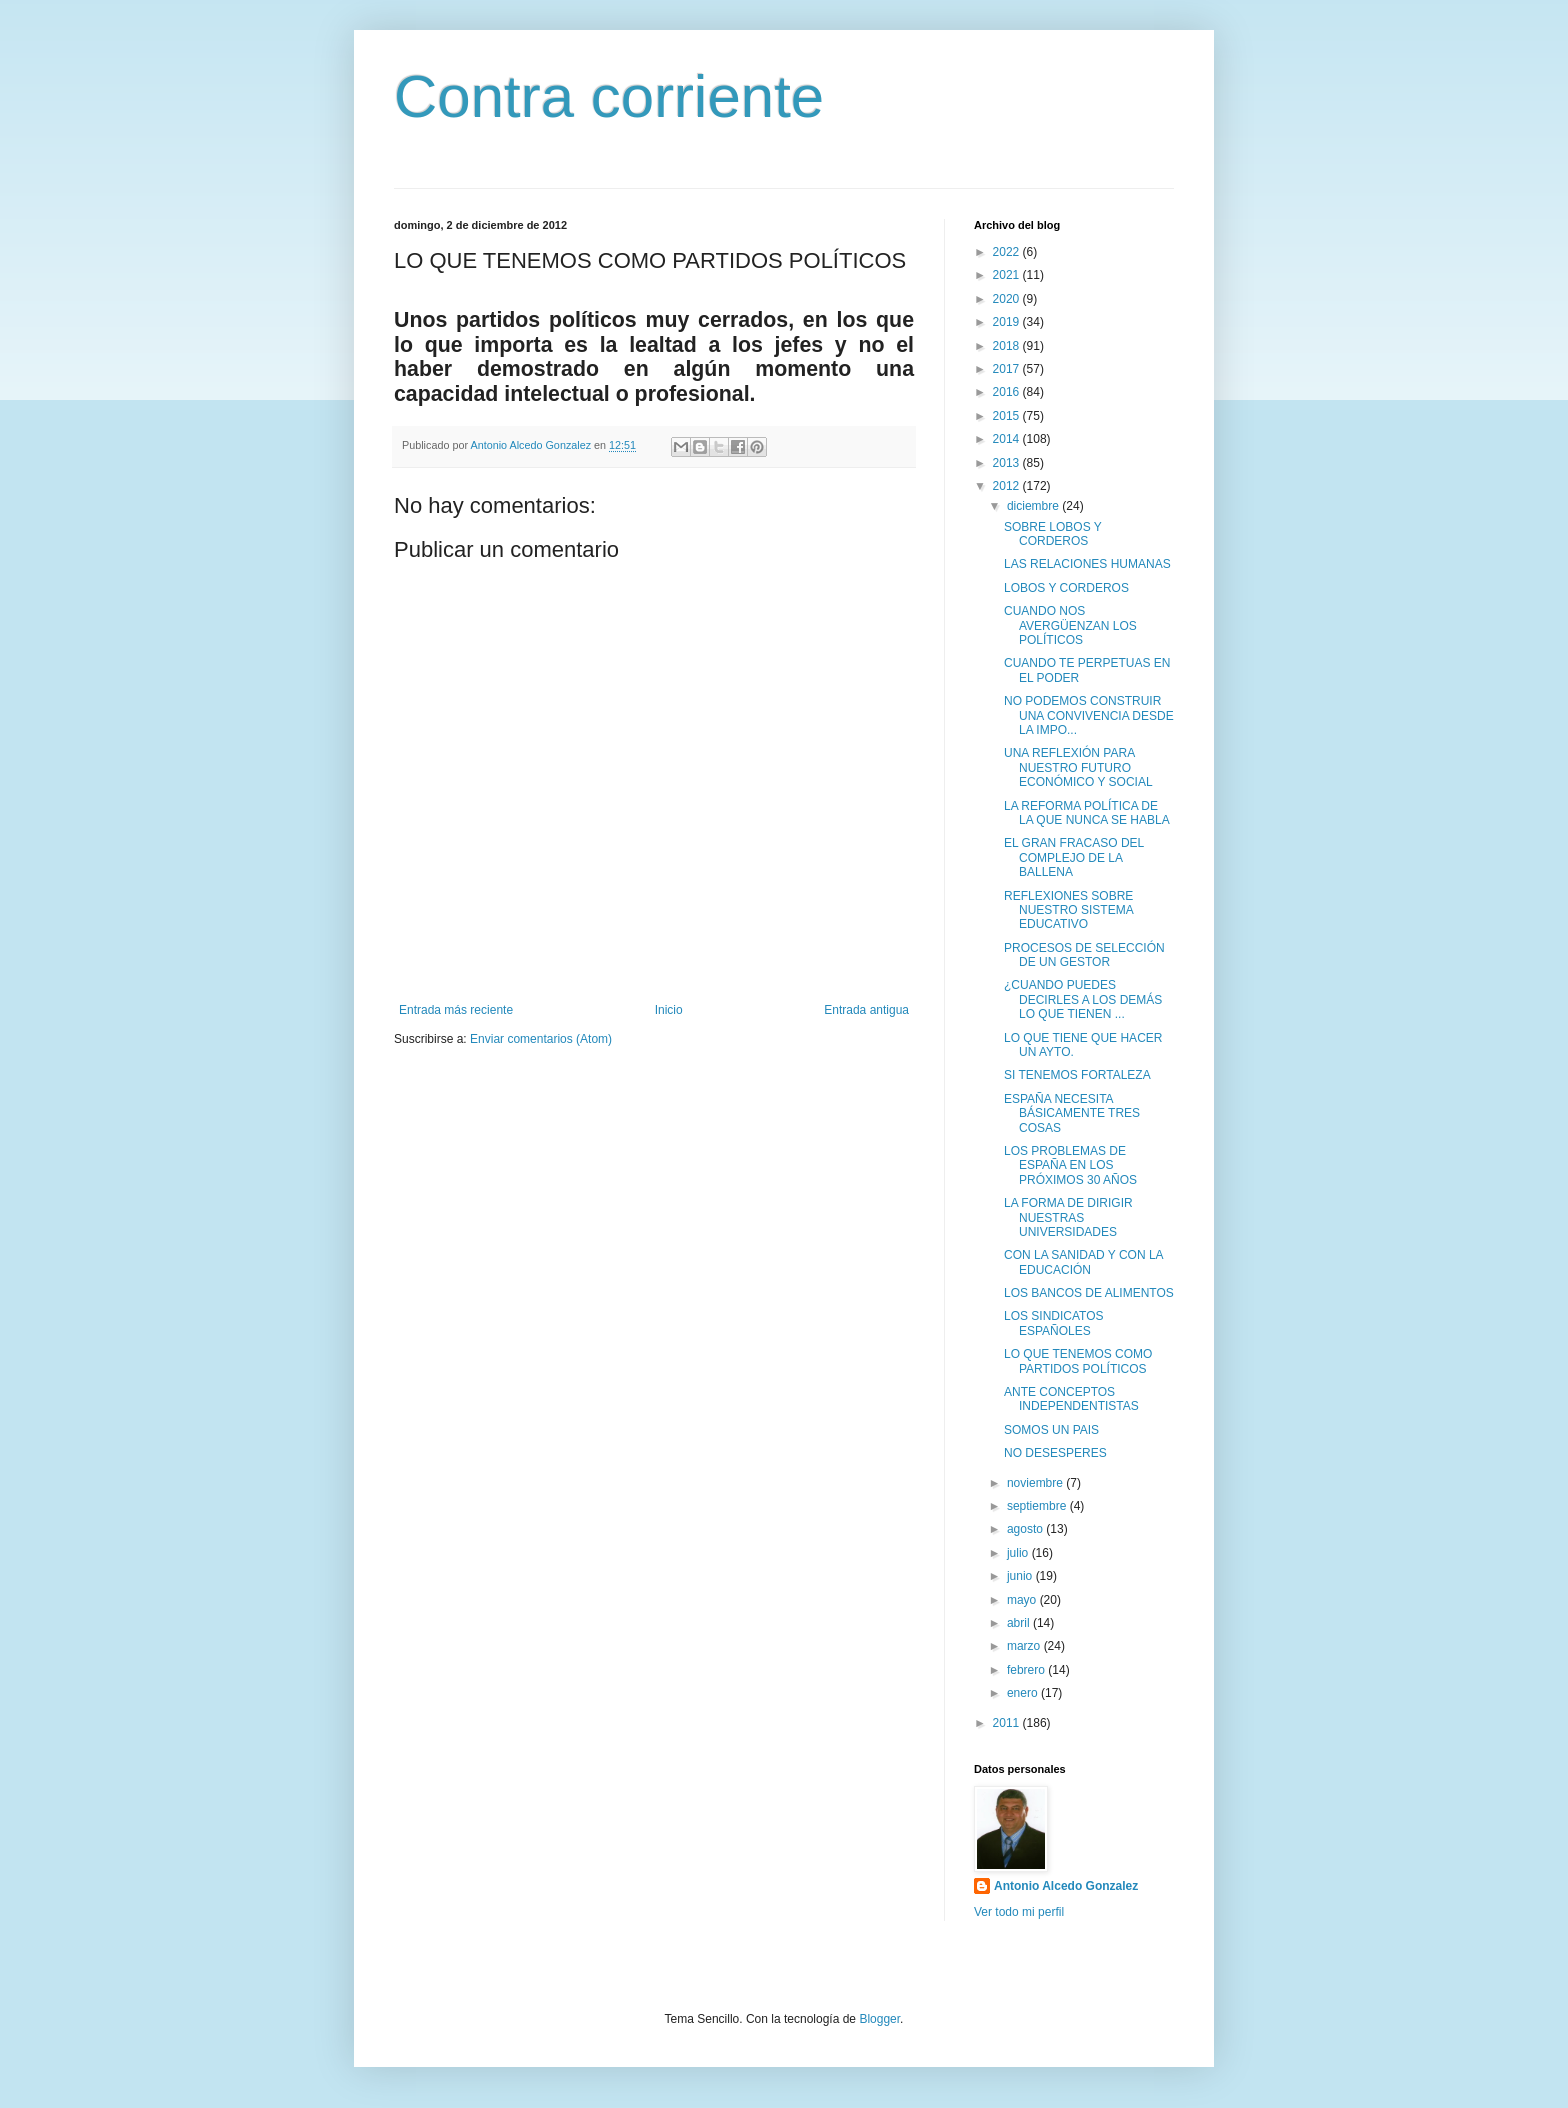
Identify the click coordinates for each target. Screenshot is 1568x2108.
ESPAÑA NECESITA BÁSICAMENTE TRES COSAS (1072, 1113)
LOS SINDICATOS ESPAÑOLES (1054, 1323)
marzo (1025, 1646)
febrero (1027, 1670)
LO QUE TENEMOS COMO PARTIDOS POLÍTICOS (1078, 1361)
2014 (1008, 439)
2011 (1008, 1723)
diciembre (1034, 506)
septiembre (1038, 1506)
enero (1024, 1693)
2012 (1008, 486)
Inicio (669, 1010)
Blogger (879, 2019)
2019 (1008, 322)
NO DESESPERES (1055, 1453)
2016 (1008, 392)
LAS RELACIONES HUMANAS (1087, 564)
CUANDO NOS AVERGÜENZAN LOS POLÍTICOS (1070, 625)
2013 (1008, 463)
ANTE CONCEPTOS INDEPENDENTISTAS (1071, 1399)
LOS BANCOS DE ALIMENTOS (1089, 1293)
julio (1019, 1553)
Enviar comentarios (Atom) (541, 1039)
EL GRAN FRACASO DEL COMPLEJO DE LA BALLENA (1074, 857)
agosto (1026, 1529)
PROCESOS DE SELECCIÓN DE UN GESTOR (1084, 955)
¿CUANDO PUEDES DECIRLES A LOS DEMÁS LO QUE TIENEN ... (1083, 999)
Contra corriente (609, 96)
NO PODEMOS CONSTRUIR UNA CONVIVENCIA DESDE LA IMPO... (1089, 715)
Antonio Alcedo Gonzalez (1066, 1886)
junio (1021, 1576)
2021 (1008, 275)
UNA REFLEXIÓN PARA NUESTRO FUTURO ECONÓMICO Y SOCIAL (1078, 767)
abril (1020, 1623)
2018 (1008, 346)
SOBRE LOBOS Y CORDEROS (1053, 534)
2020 (1008, 299)
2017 (1008, 369)
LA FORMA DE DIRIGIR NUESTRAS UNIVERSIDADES (1068, 1217)
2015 (1008, 416)
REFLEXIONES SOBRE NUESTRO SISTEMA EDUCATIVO (1068, 910)
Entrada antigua (866, 1010)
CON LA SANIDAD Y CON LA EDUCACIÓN (1083, 1262)
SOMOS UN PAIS (1051, 1430)
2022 (1008, 252)
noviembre (1036, 1483)
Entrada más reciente (456, 1010)
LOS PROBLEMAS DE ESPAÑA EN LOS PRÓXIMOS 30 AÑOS (1070, 1165)
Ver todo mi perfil (1019, 1912)
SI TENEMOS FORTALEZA (1077, 1075)
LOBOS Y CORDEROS (1066, 588)
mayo (1023, 1600)
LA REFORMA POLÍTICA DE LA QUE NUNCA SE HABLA (1087, 813)
